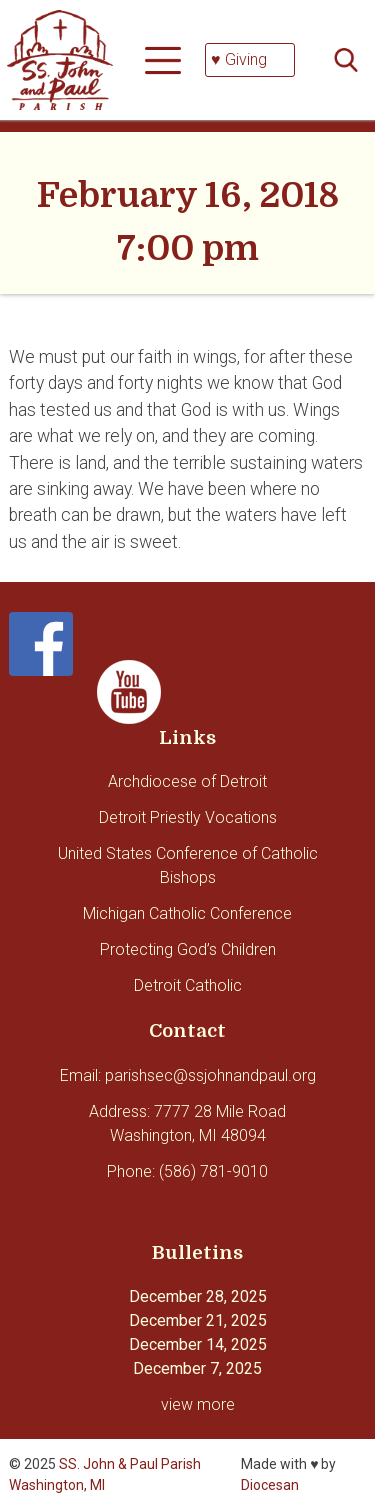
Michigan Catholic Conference (187, 913)
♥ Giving (239, 59)
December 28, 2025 (198, 1296)
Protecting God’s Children (188, 949)
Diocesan (270, 1485)
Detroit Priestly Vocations (188, 817)
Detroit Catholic (188, 985)
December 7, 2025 (197, 1368)
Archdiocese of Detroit (187, 781)
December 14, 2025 (198, 1344)
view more (198, 1404)
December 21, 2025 (198, 1320)
